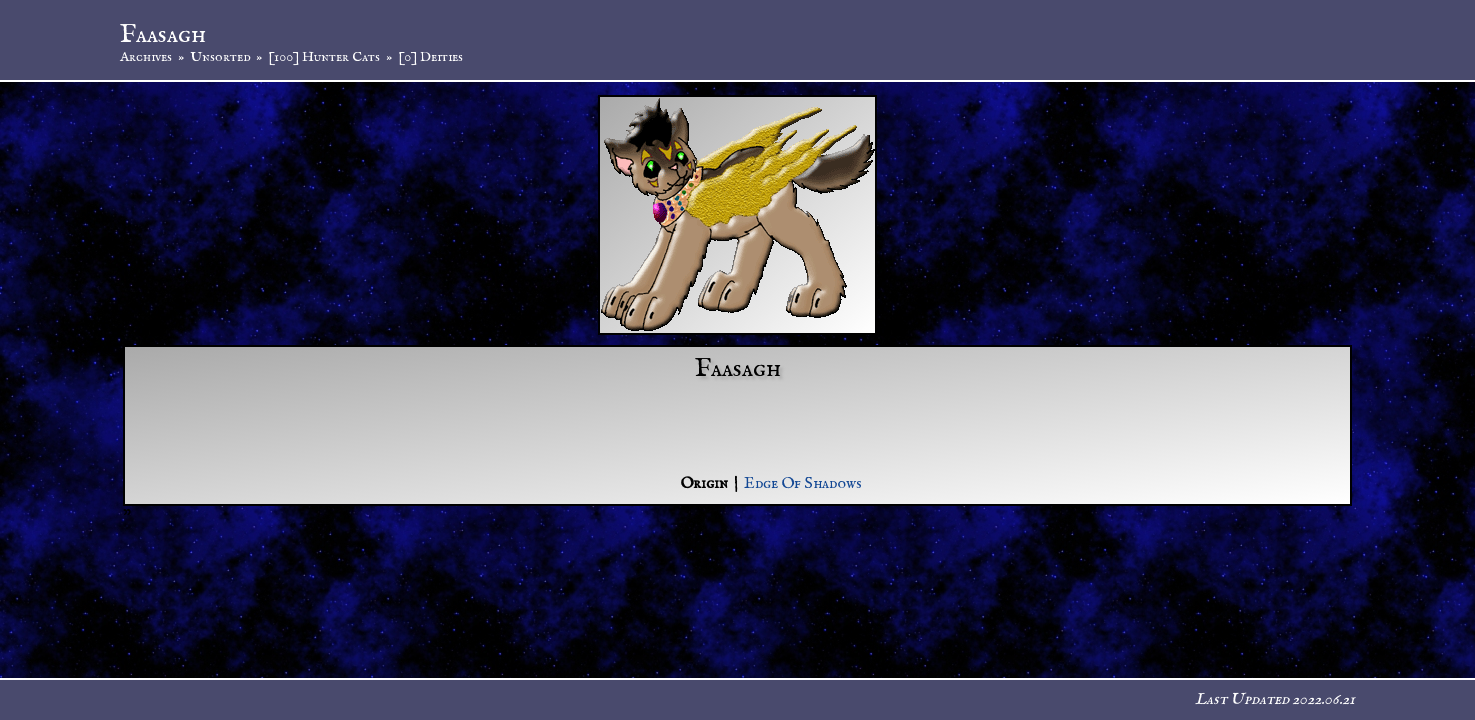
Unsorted (220, 57)
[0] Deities (430, 57)
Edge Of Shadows (803, 484)
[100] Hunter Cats (324, 57)
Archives (146, 57)
